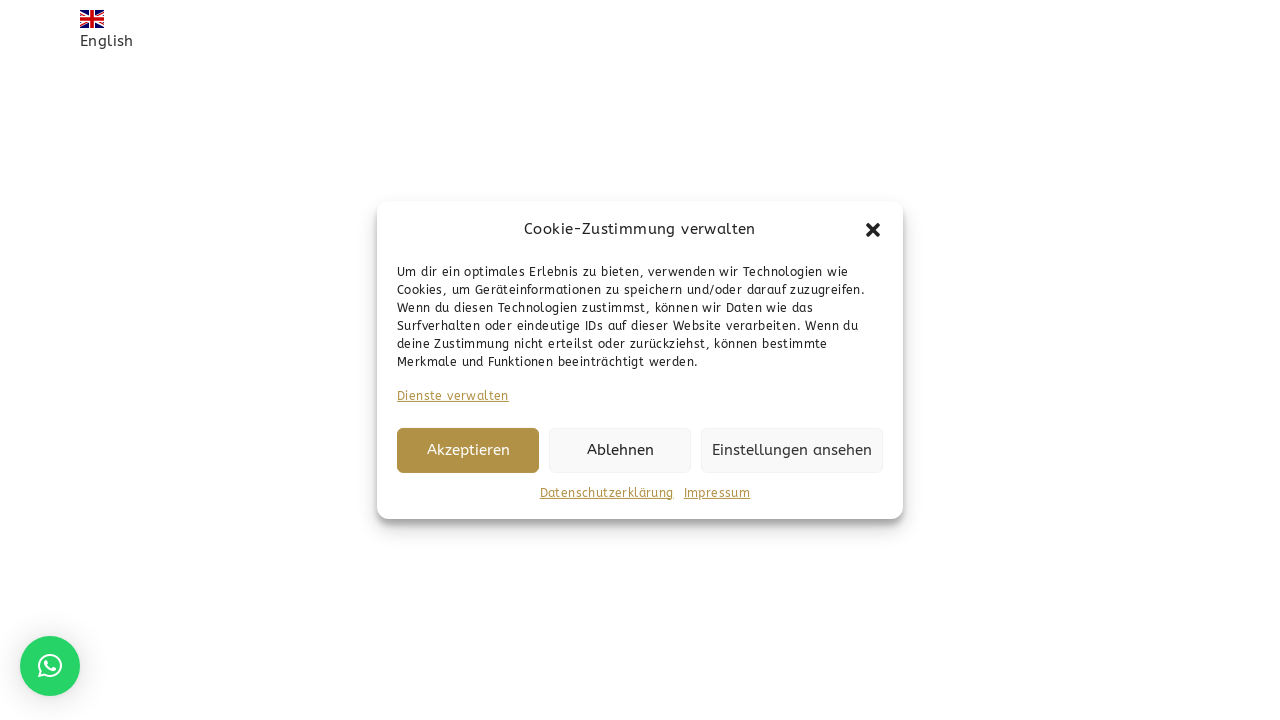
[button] (873, 229)
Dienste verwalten (453, 396)
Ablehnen (620, 450)
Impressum (717, 493)
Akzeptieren (468, 450)
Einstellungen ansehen (792, 450)
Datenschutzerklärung (607, 493)
